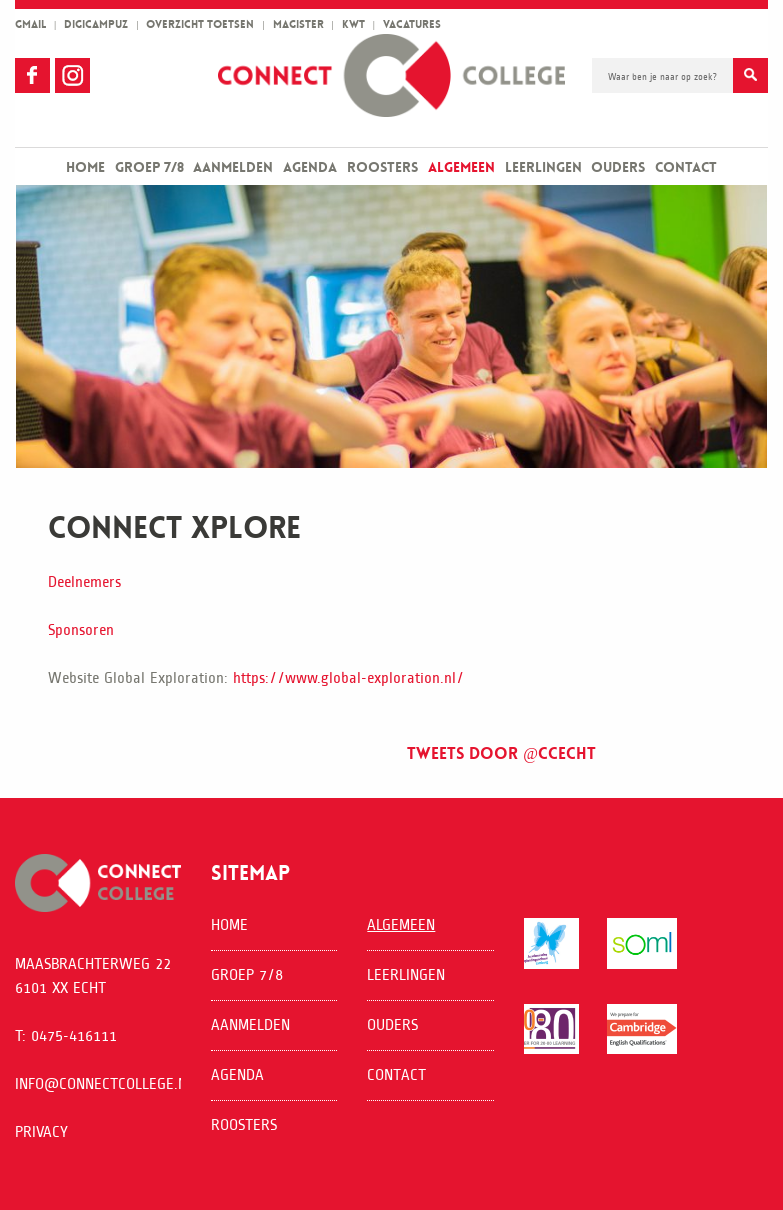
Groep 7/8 (149, 167)
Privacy (41, 1131)
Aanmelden (233, 167)
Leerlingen (543, 167)
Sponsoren (81, 629)
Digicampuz (96, 24)
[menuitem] (85, 166)
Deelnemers (84, 581)
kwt (353, 24)
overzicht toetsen (200, 24)
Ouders (618, 167)
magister (298, 24)
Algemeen (461, 167)
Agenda (310, 167)
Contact (686, 167)
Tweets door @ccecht (501, 753)
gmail (30, 24)
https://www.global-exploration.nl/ (348, 677)
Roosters (382, 167)
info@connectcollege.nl (104, 1083)
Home (85, 167)
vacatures (412, 24)
